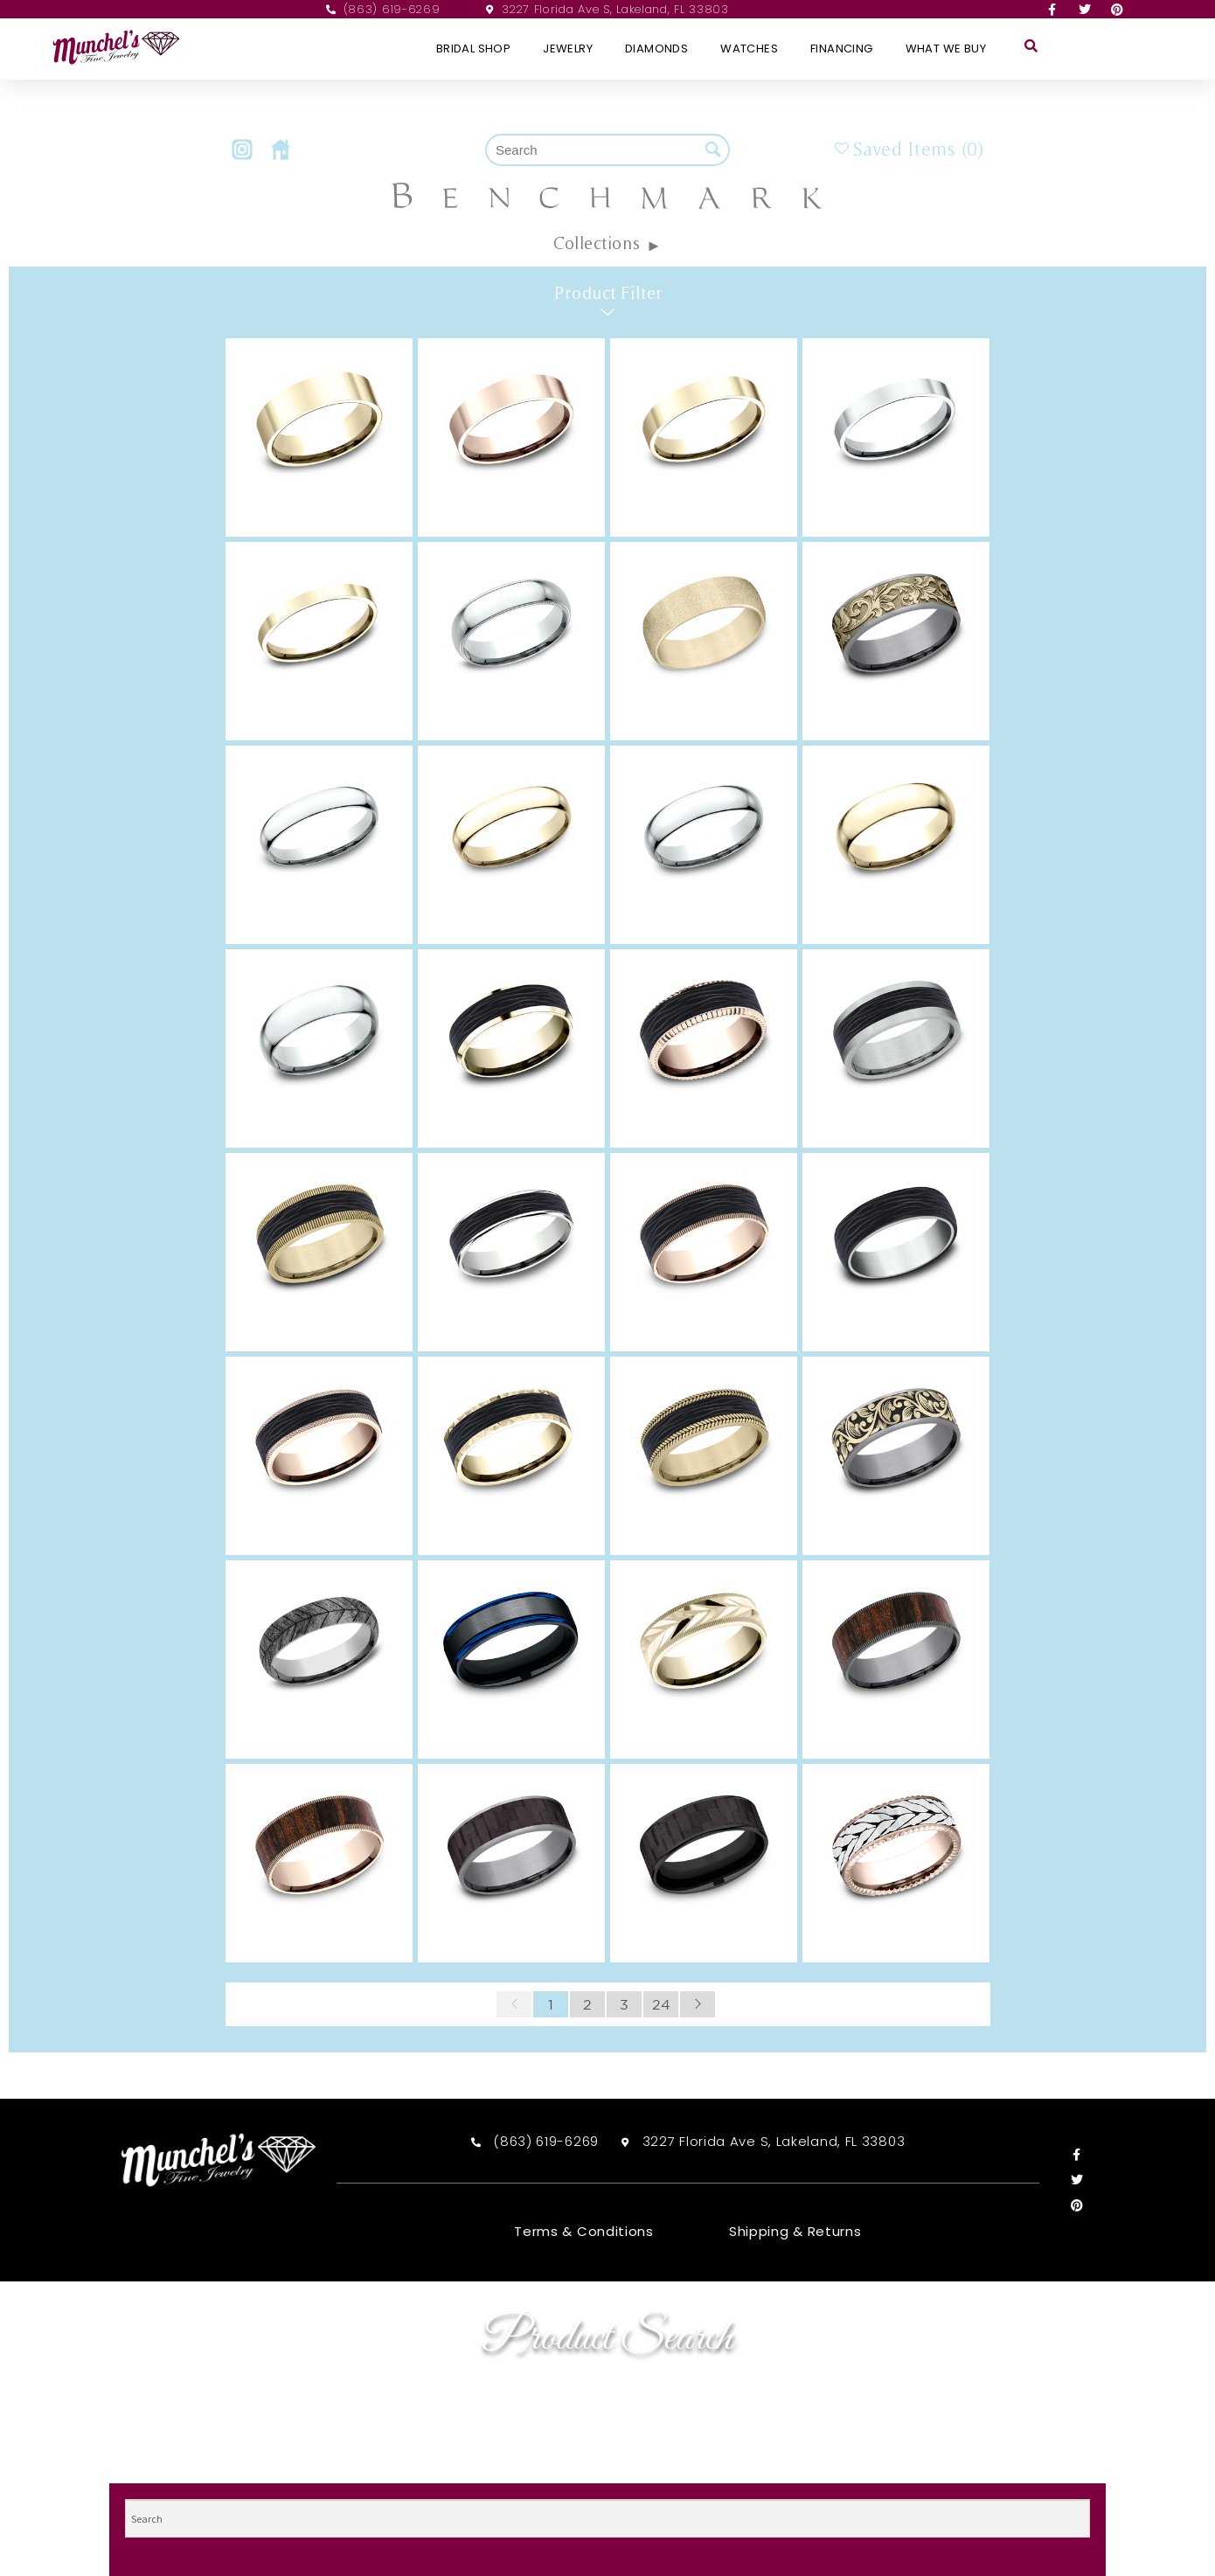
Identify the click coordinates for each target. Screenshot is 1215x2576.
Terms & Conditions (584, 2231)
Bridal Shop (473, 48)
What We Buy (946, 48)
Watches (749, 48)
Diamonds (656, 48)
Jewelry (568, 48)
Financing (841, 48)
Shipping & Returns (795, 2231)
